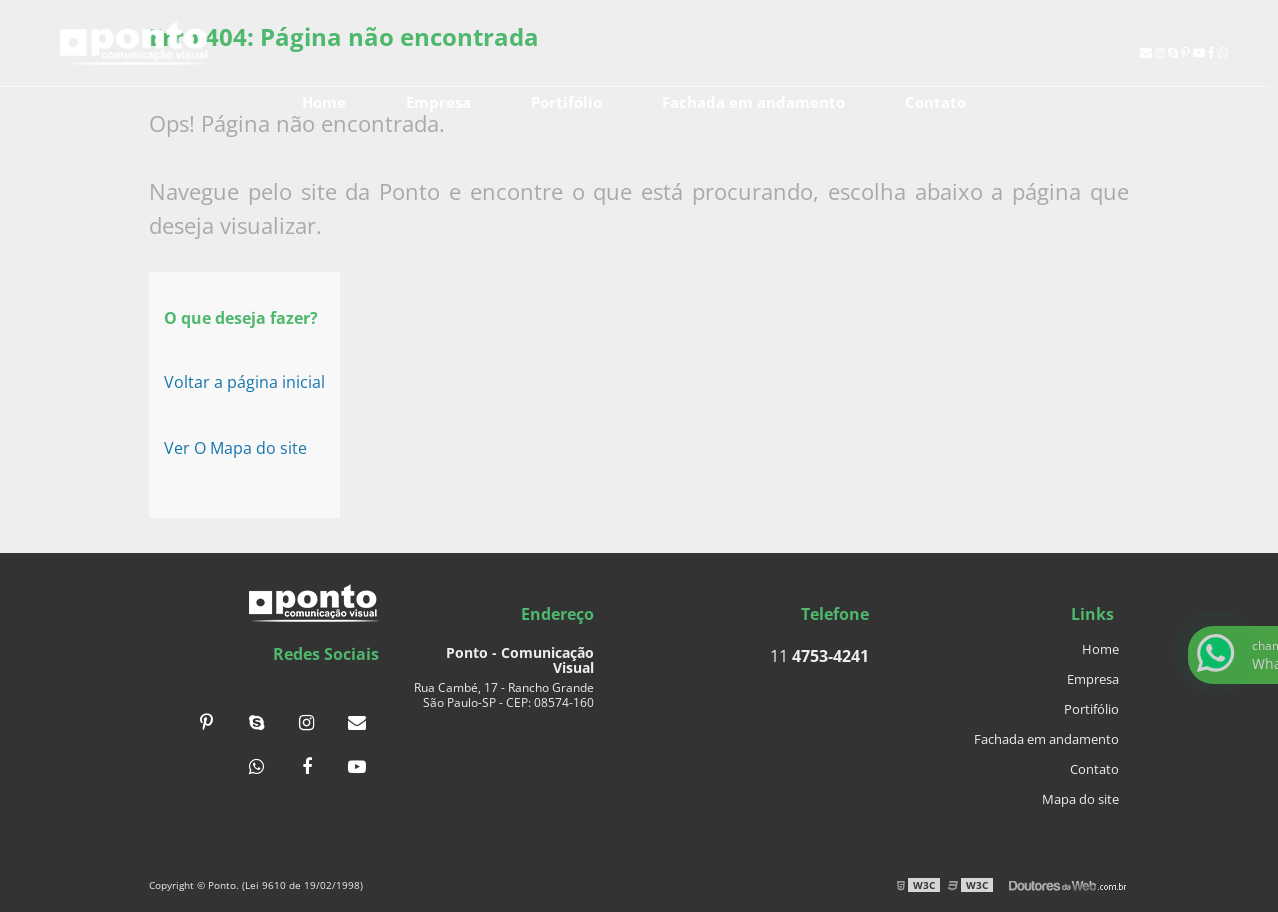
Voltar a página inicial (244, 382)
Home (324, 102)
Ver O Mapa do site (235, 448)
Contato (935, 102)
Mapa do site (1080, 799)
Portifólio (566, 102)
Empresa (438, 102)
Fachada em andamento (753, 102)
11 (1166, 30)
